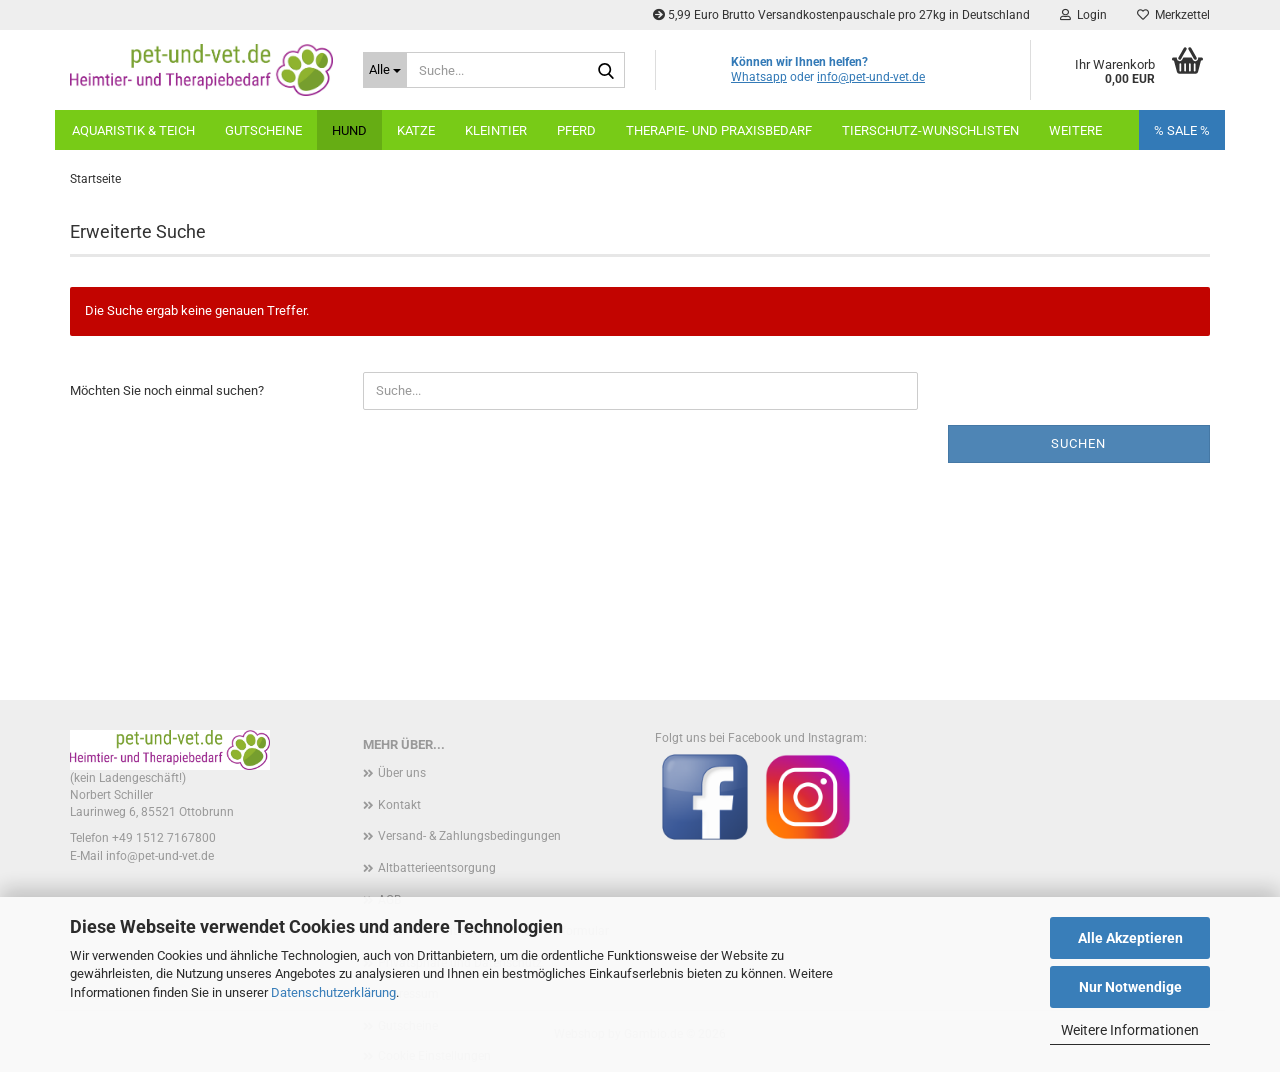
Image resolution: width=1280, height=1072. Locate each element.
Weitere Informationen (1130, 1030)
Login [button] (1083, 15)
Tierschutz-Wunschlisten (930, 130)
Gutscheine (263, 130)
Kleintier (496, 130)
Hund (349, 130)
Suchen (1078, 443)
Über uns (402, 773)
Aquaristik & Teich (133, 130)
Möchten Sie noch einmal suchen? (167, 390)
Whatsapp (759, 77)
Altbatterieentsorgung (437, 868)
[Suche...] (385, 70)
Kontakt (399, 805)
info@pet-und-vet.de (871, 77)
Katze (416, 130)
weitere (1075, 130)
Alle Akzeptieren (1130, 938)
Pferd (576, 130)
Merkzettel (1173, 15)
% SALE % (1182, 130)
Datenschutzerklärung (333, 992)
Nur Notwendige (1130, 987)
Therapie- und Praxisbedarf (719, 130)
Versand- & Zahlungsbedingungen (469, 836)
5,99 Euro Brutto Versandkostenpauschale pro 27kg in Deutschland (841, 15)
